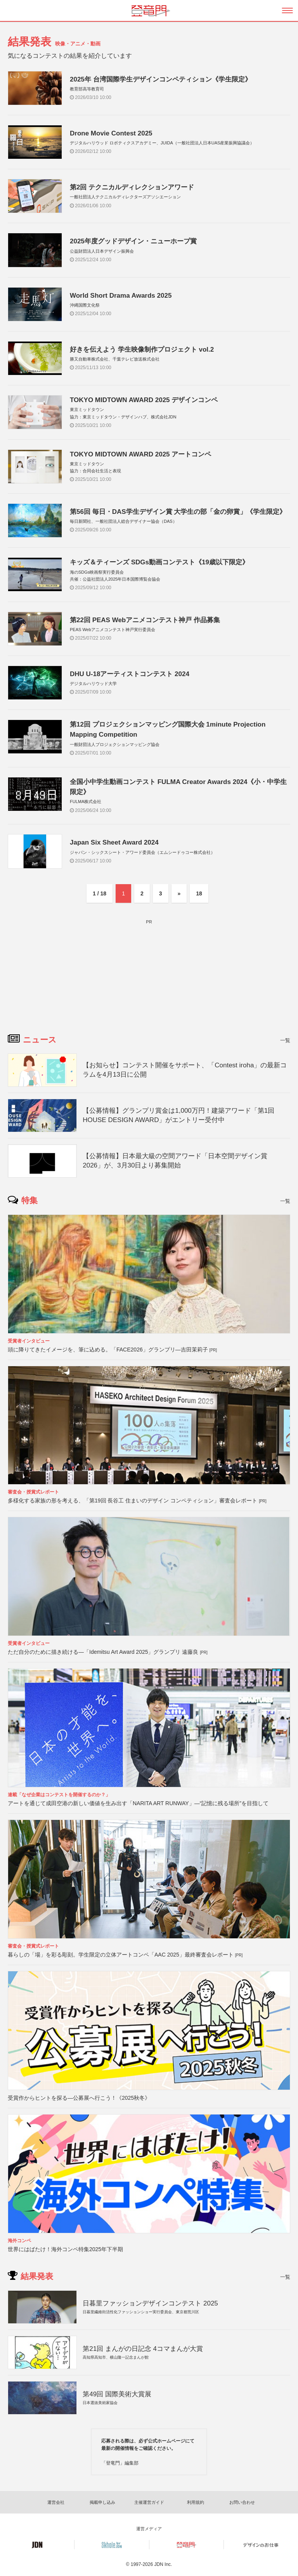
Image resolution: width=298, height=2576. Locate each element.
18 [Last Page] (199, 893)
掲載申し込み (102, 2502)
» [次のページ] (179, 893)
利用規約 (195, 2502)
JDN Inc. (163, 2564)
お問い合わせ (242, 2502)
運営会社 (55, 2502)
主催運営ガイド (149, 2502)
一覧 (285, 1040)
